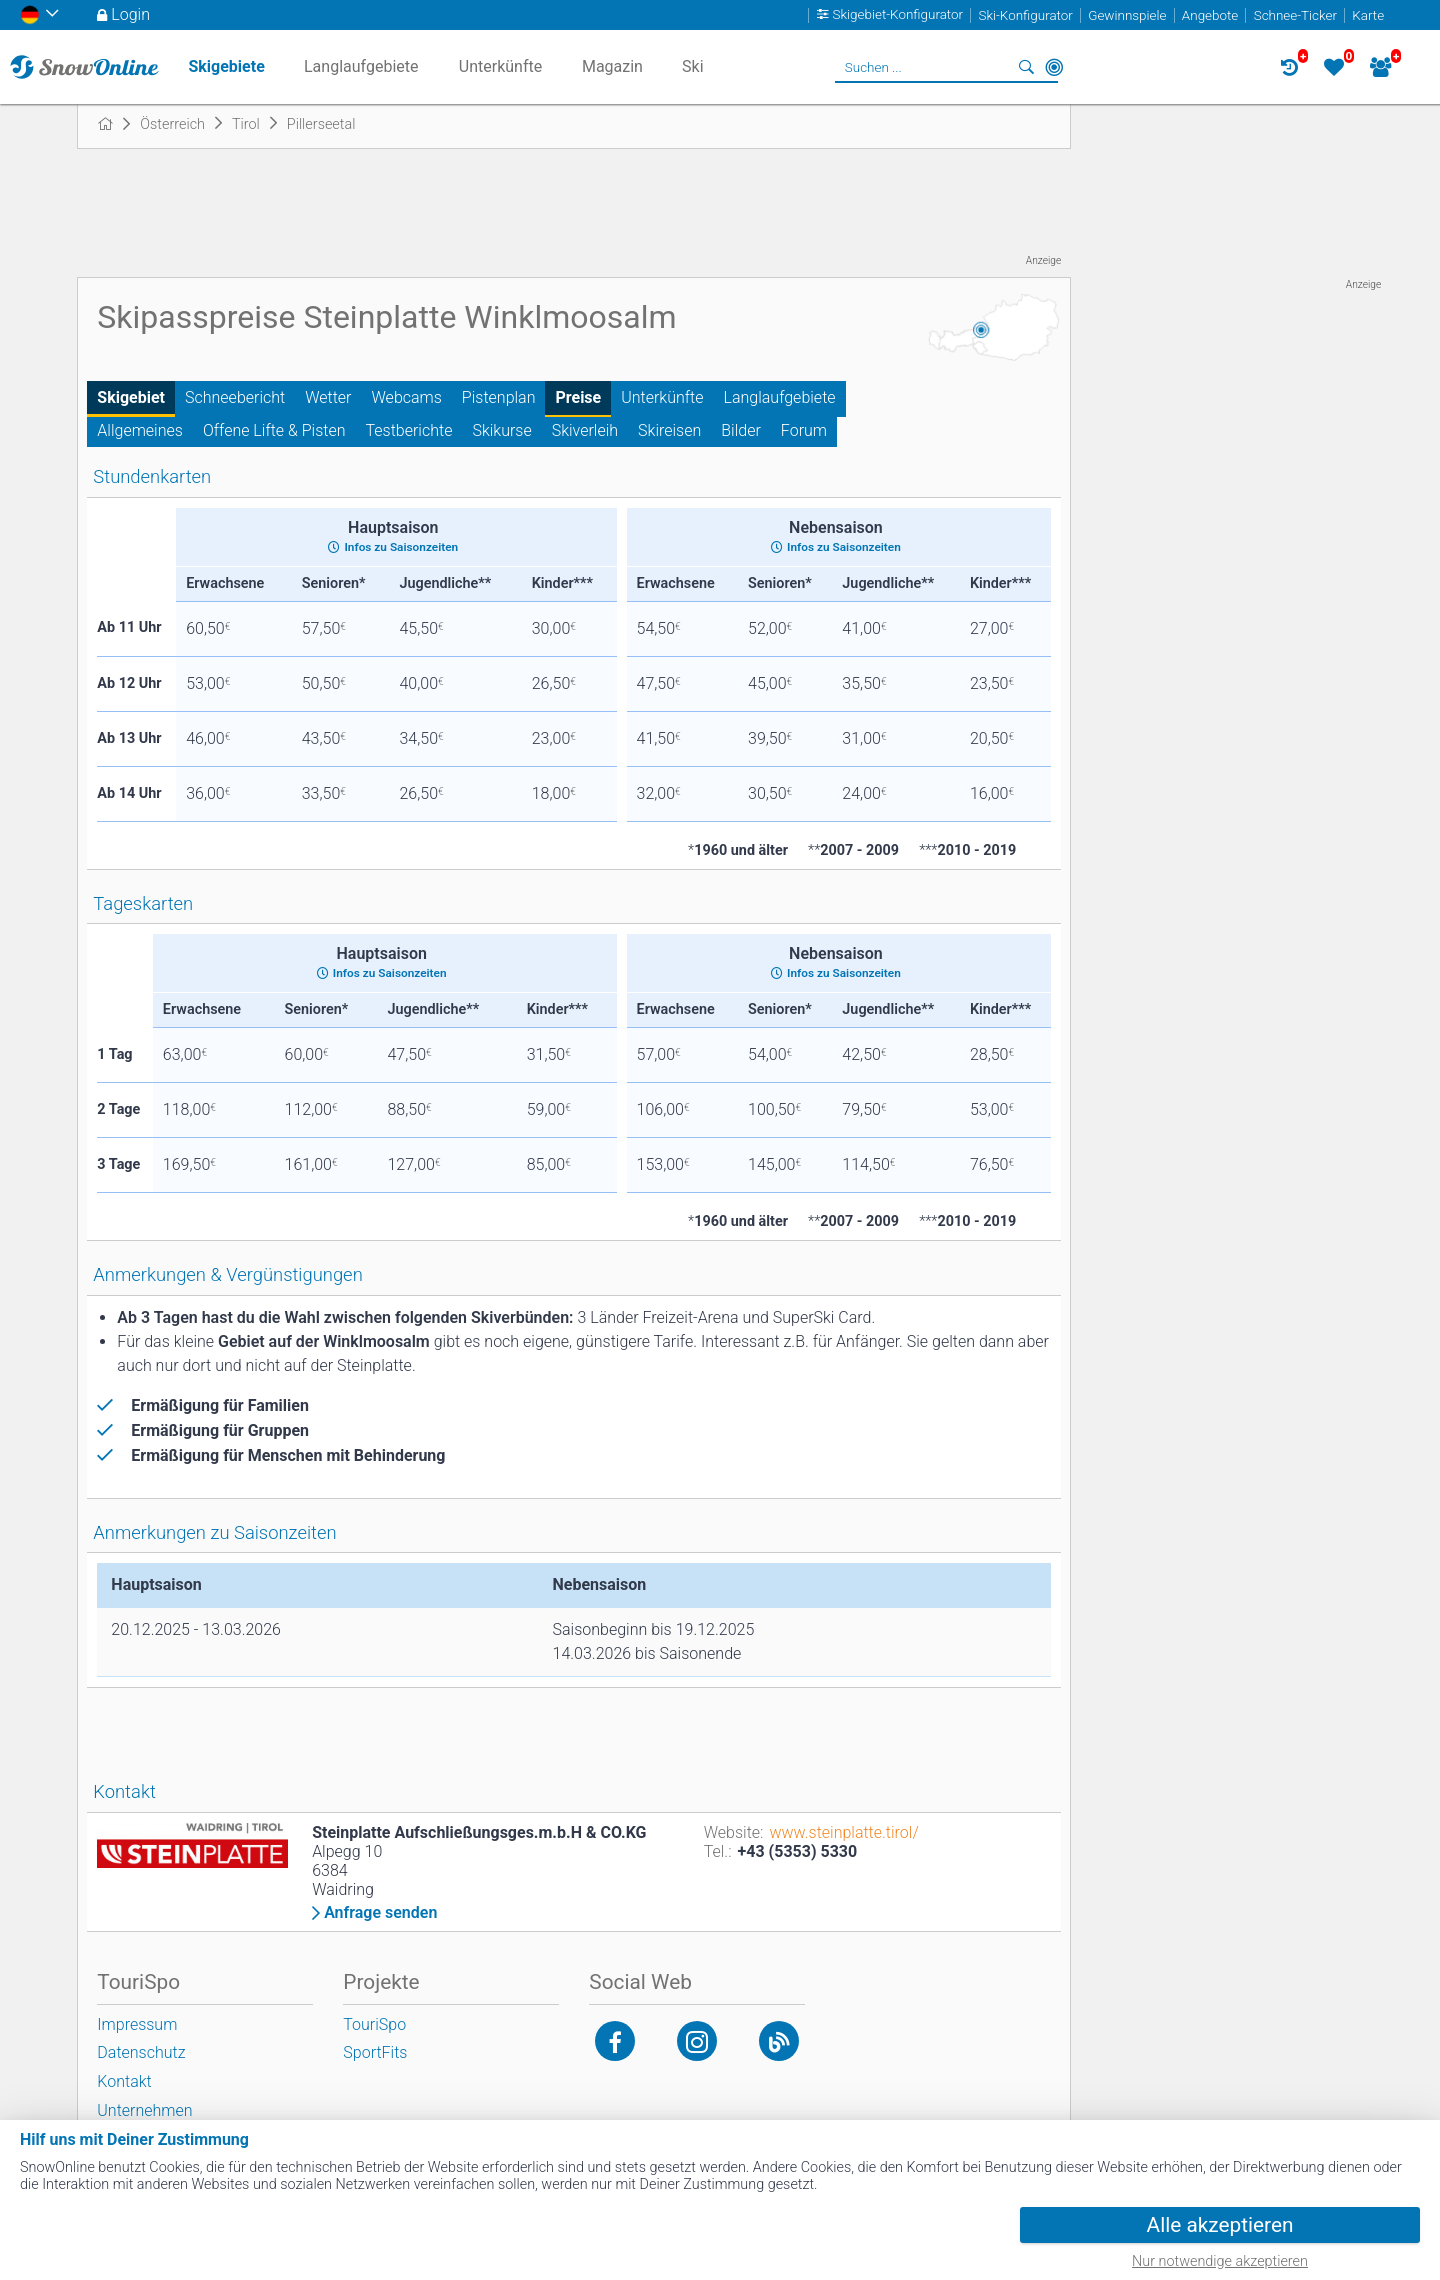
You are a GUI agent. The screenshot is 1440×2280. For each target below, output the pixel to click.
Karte (1368, 15)
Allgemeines (140, 430)
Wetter (328, 397)
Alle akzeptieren (1220, 2225)
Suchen (1026, 67)
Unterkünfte (662, 397)
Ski (693, 66)
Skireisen (669, 430)
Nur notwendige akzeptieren (1220, 2261)
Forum (804, 430)
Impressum (137, 2024)
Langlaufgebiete (780, 397)
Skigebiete (226, 66)
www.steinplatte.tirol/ (843, 1832)
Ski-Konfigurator (1025, 15)
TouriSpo (374, 2024)
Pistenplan (499, 397)
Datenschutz (141, 2052)
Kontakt (124, 2081)
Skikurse (501, 430)
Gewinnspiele (1127, 15)
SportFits (375, 2052)
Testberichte (409, 430)
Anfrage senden (380, 1913)
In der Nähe (1054, 67)
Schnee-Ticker (1295, 15)
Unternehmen (144, 2110)
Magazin (612, 66)
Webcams (407, 397)
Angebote (1210, 15)
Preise (578, 397)
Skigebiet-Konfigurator (898, 15)
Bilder (741, 430)
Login (130, 14)
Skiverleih (585, 430)
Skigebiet (131, 397)
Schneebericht (235, 397)
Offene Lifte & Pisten (274, 430)
